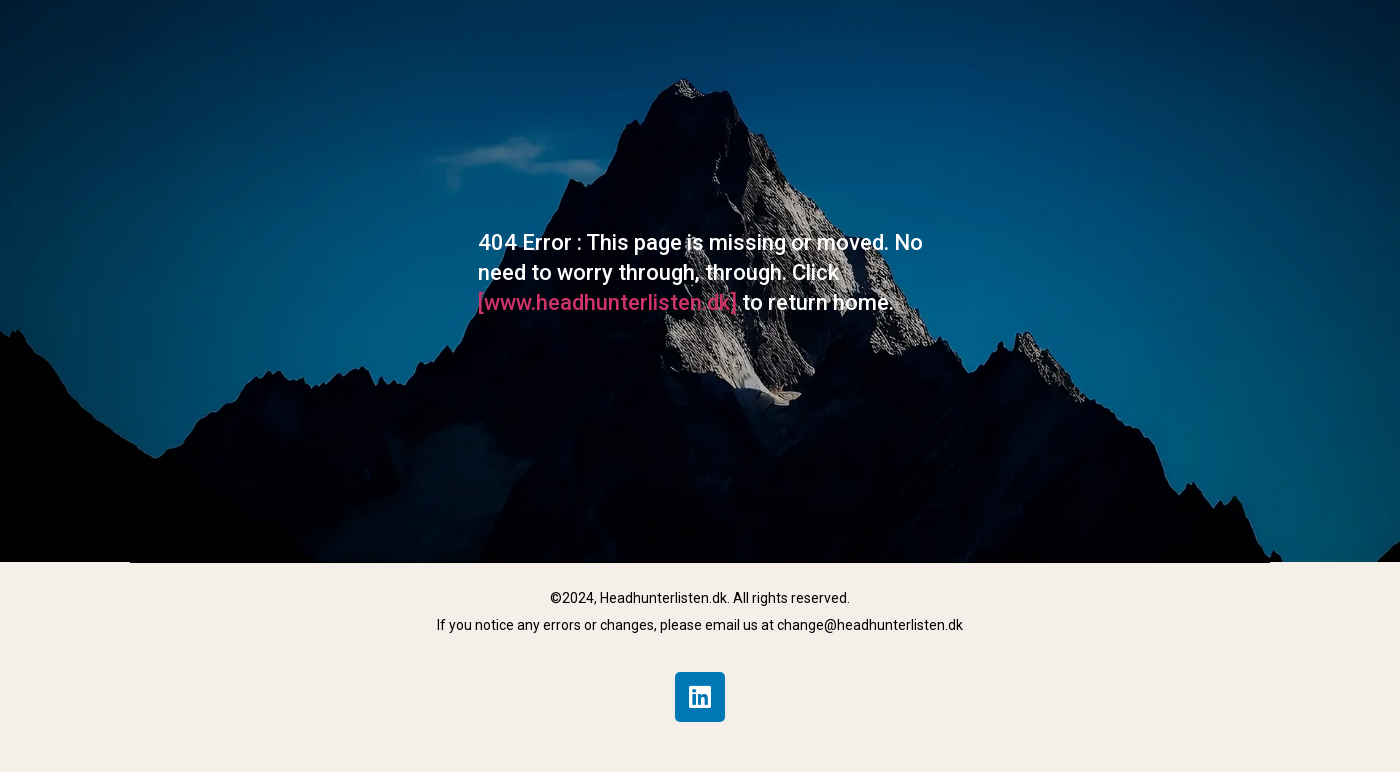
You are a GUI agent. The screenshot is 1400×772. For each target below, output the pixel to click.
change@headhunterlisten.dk (870, 625)
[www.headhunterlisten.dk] (610, 302)
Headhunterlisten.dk (663, 598)
